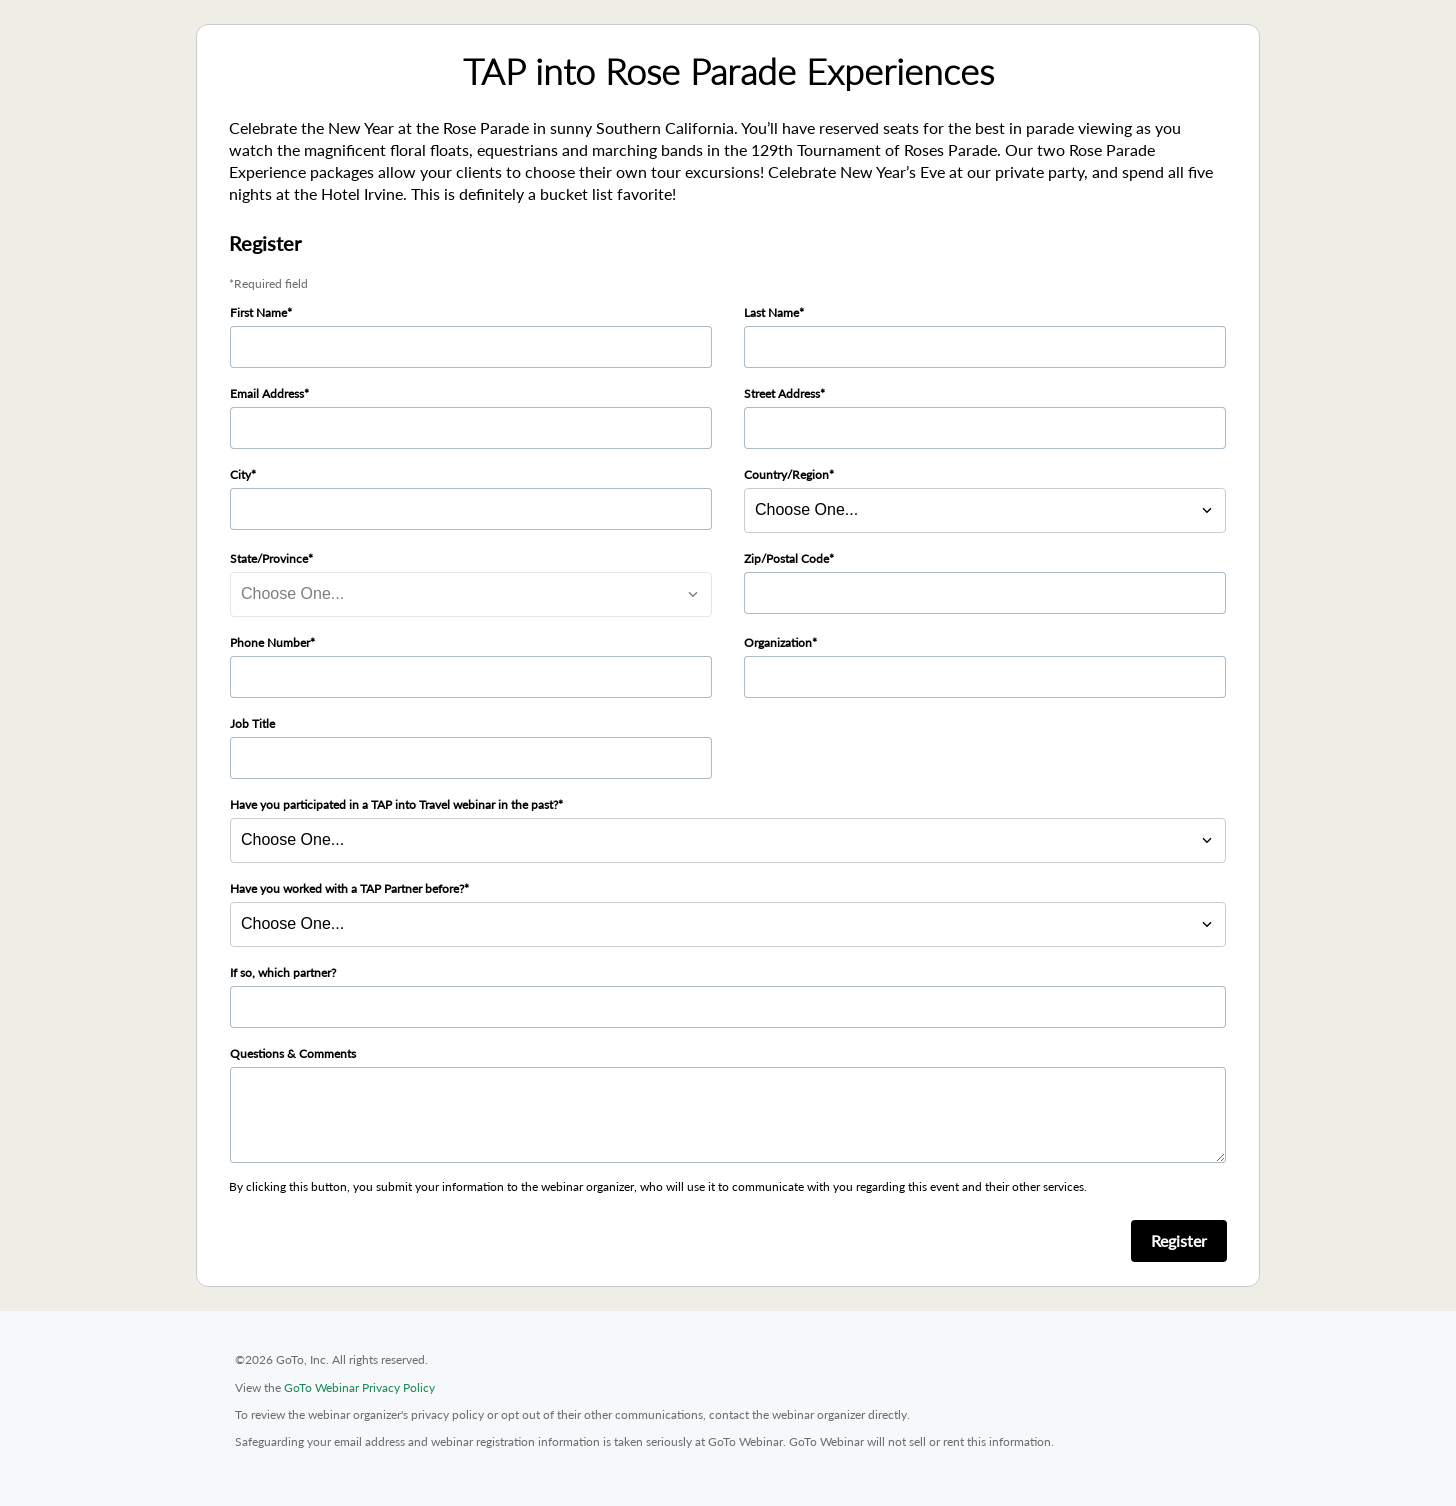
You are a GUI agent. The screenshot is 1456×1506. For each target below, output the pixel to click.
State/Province (269, 558)
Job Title (252, 723)
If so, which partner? (283, 972)
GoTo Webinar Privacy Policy (359, 1387)
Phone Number (270, 642)
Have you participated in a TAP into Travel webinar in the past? (394, 804)
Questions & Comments (293, 1053)
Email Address (267, 393)
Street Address (782, 393)
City (240, 474)
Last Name (771, 312)
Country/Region (786, 474)
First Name (258, 312)
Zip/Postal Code (786, 558)
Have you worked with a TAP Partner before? (347, 888)
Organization (778, 642)
